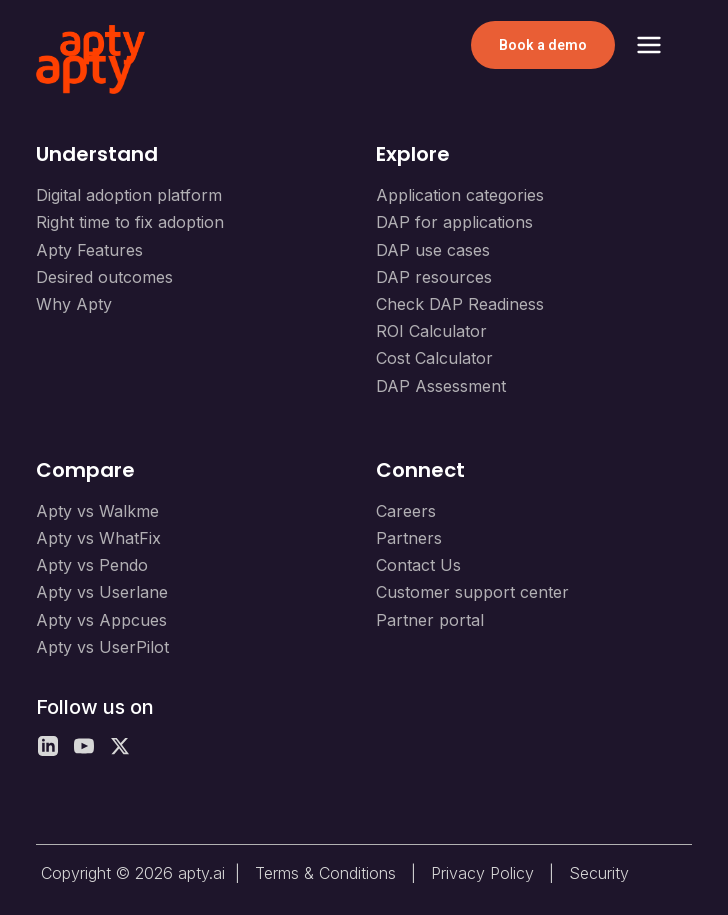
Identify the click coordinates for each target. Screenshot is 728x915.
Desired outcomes (104, 277)
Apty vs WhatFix (98, 538)
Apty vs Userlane (102, 592)
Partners (409, 538)
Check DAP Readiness (460, 304)
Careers (406, 511)
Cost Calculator (434, 358)
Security (599, 873)
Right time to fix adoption (130, 222)
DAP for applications (454, 222)
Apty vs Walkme (97, 511)
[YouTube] (84, 746)
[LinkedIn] (48, 746)
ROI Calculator (431, 331)
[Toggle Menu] (649, 45)
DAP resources (434, 277)
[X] (120, 746)
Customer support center (472, 592)
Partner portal (430, 620)
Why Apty (74, 304)
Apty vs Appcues (101, 620)
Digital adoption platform (129, 195)
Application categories (460, 195)
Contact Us (418, 565)
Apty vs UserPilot (102, 647)
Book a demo (543, 45)
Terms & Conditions (325, 873)
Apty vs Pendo (92, 565)
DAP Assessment (441, 386)
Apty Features (89, 250)
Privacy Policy (482, 873)
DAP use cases (433, 250)
